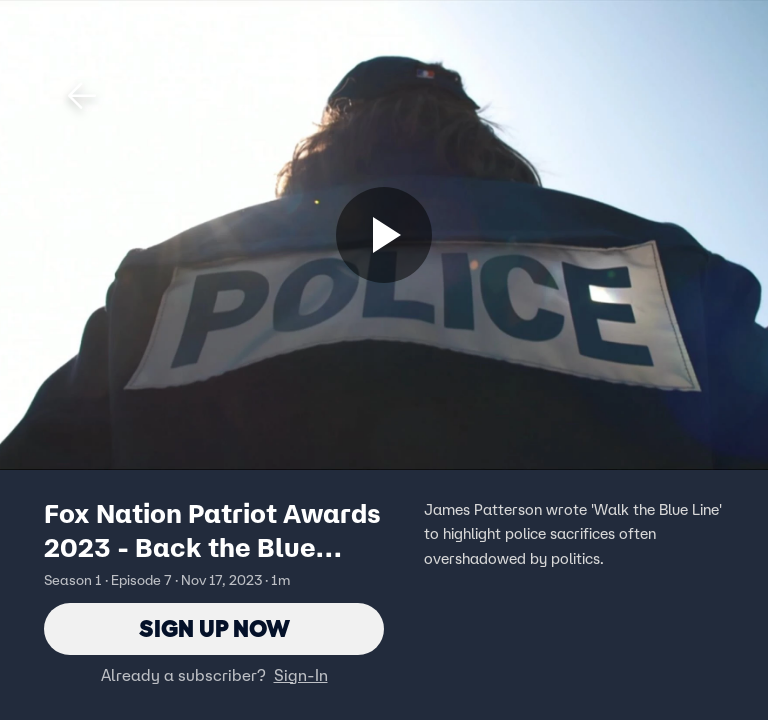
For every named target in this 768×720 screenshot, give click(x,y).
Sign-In (301, 675)
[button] (82, 96)
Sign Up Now (214, 628)
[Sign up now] (384, 235)
